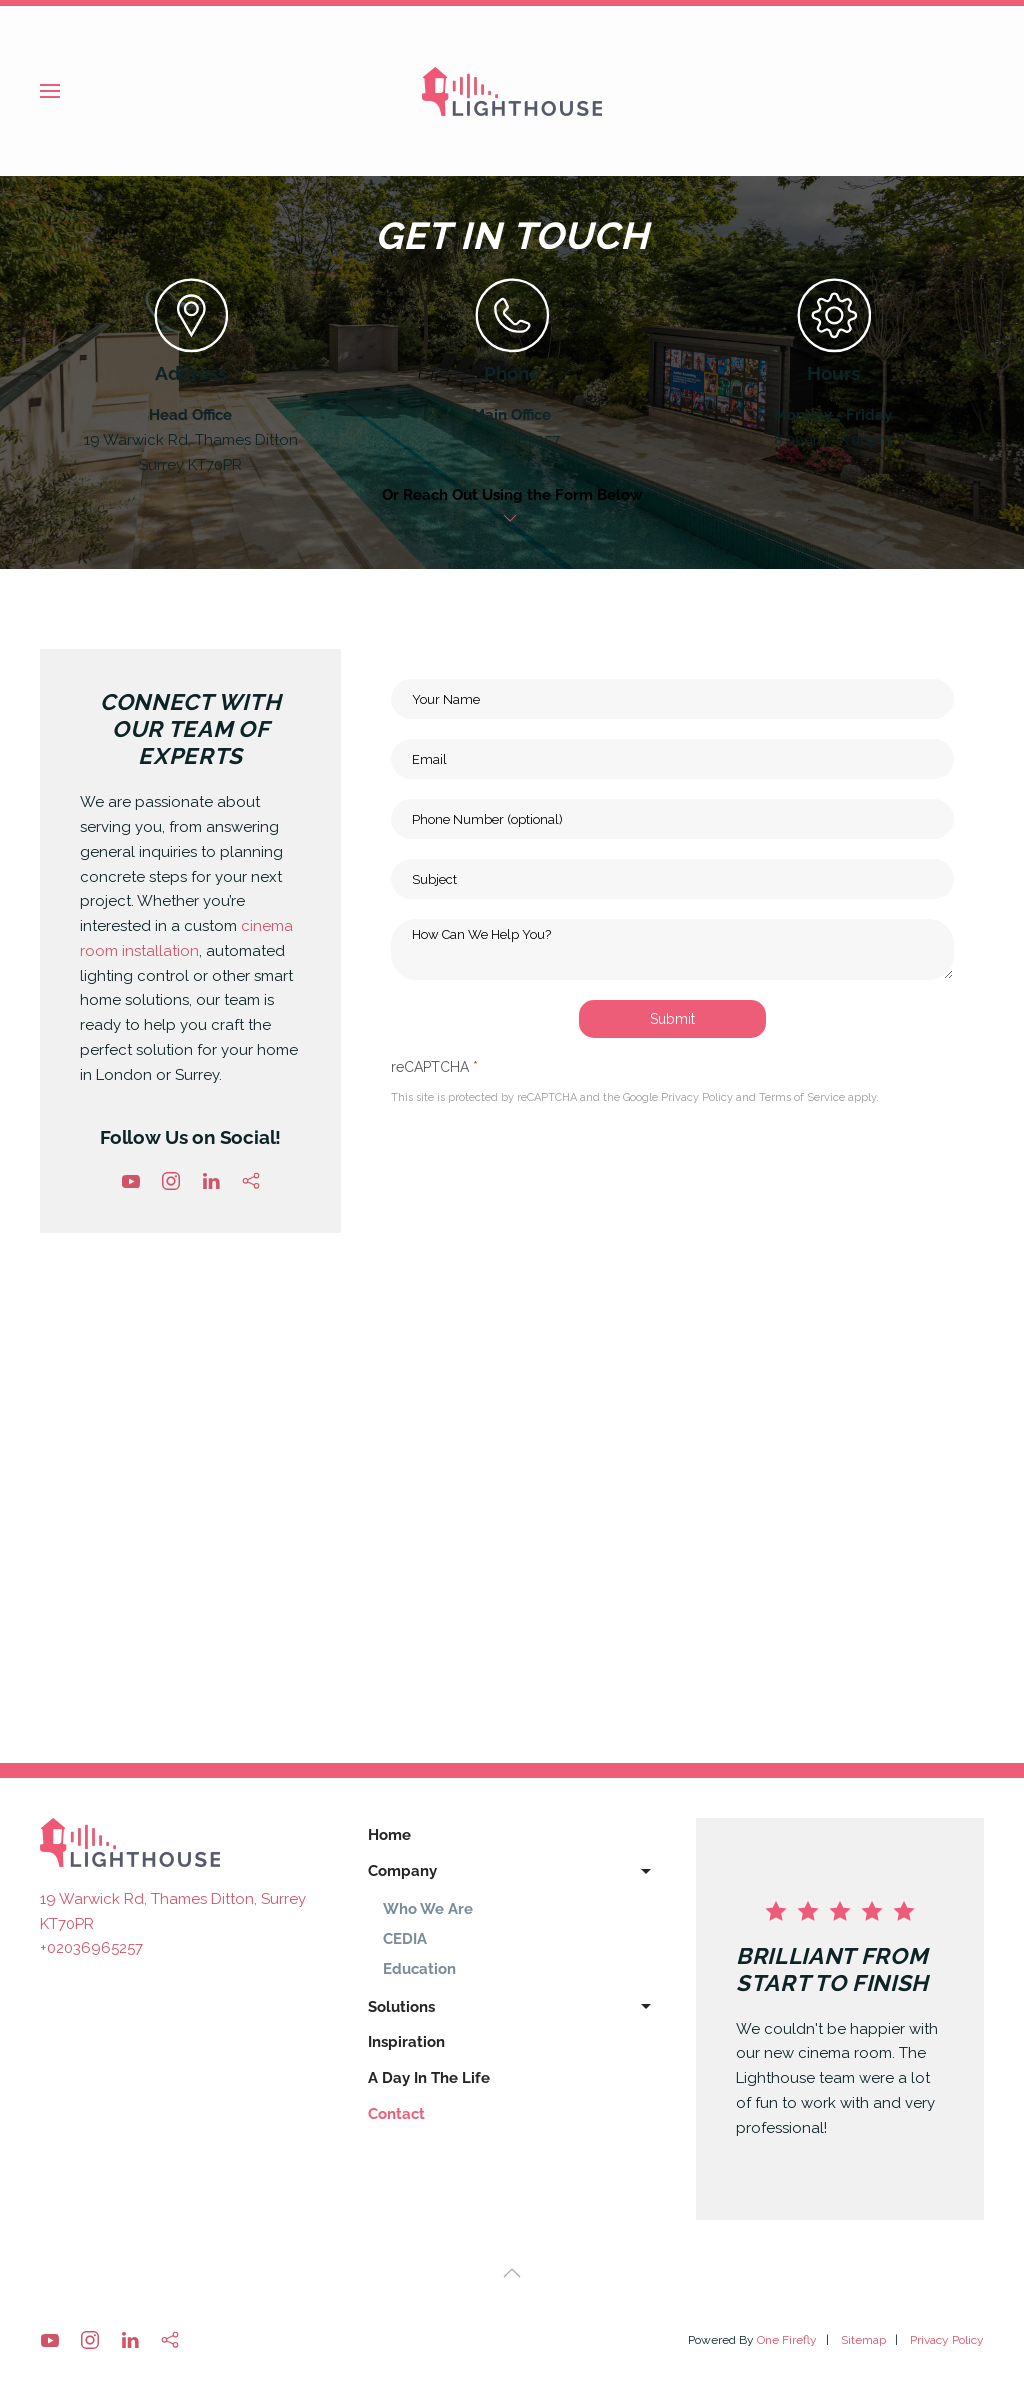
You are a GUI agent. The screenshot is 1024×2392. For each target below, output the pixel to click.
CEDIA (405, 1939)
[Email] (672, 759)
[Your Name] (672, 699)
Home (389, 1835)
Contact (396, 2114)
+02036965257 (91, 1948)
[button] (50, 91)
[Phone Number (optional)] (672, 819)
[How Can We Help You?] (672, 949)
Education (419, 1969)
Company (512, 1872)
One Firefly (787, 2340)
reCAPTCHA (434, 1067)
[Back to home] (512, 91)
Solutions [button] (512, 2007)
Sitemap (863, 2340)
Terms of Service (802, 1098)
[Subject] (672, 879)
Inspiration (406, 2042)
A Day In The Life (429, 2078)
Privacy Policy (697, 1098)
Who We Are (428, 1909)
